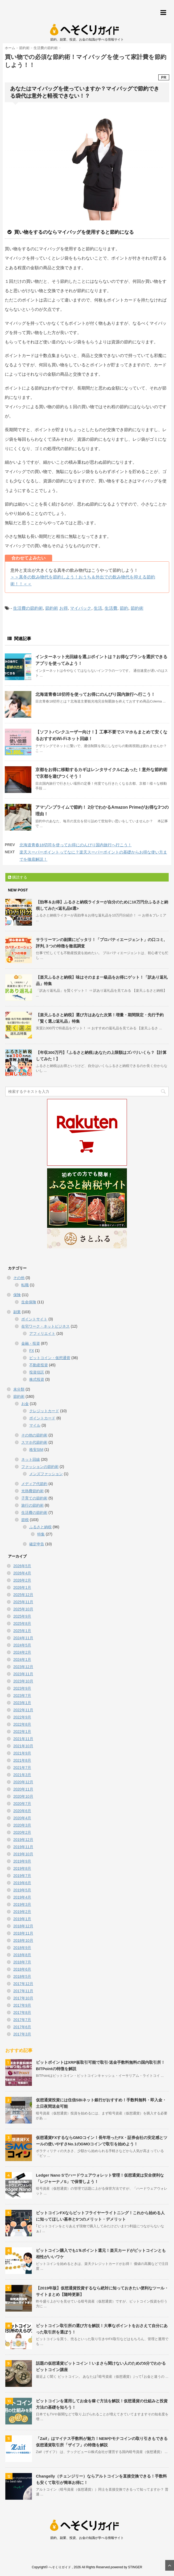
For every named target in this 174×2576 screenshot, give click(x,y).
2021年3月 (22, 1775)
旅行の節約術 (32, 1505)
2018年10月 (23, 1940)
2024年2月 (22, 1652)
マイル (34, 1425)
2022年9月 (22, 1717)
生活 (98, 608)
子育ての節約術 (34, 1498)
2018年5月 (22, 1976)
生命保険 (28, 1302)
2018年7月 (22, 1962)
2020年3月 (22, 1825)
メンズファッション (46, 1474)
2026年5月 (22, 1566)
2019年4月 (22, 1897)
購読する (17, 877)
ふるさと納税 (40, 1527)
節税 (25, 1520)
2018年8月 (22, 1955)
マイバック (80, 608)
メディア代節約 (34, 1484)
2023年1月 (22, 1703)
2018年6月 (22, 1969)
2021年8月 (22, 1760)
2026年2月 (22, 1580)
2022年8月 (22, 1724)
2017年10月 (23, 1998)
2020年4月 (22, 1818)
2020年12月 (23, 1782)
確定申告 (36, 1544)
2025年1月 (22, 1631)
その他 (18, 1278)
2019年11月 (23, 1847)
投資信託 (36, 1372)
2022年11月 (23, 1710)
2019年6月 (22, 1883)
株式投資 (36, 1379)
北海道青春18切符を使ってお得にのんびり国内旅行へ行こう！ (95, 694)
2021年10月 (23, 1746)
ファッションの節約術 (40, 1466)
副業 (17, 1312)
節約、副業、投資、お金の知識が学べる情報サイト (87, 2538)
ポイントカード (42, 1418)
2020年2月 (22, 1832)
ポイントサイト (34, 1319)
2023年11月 (23, 1674)
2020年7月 (22, 1803)
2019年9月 (22, 1861)
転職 (25, 1285)
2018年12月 (23, 1926)
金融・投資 (30, 1343)
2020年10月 (23, 1796)
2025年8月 (22, 1623)
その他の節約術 (34, 1435)
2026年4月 (22, 1573)
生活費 (111, 608)
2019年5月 (22, 1890)
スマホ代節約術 (34, 1442)
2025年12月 (23, 1595)
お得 (63, 608)
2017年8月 (22, 2012)
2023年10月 (23, 1681)
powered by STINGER (126, 2567)
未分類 (18, 1389)
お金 (25, 1404)
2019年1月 (22, 1919)
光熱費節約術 (32, 1491)
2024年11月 (23, 1638)
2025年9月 (22, 1616)
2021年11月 (23, 1739)
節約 (124, 608)
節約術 (51, 608)
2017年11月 (23, 1991)
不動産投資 (38, 1365)
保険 (17, 1295)
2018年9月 (22, 1948)
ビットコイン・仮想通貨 (49, 1358)
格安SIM (36, 1449)
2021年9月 (22, 1753)
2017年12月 (23, 1984)
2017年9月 (22, 2005)
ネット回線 (30, 1459)
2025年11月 (23, 1602)
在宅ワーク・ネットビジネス (45, 1326)
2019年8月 (22, 1868)
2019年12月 (23, 1839)
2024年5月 (22, 1645)
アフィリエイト (42, 1333)
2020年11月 (23, 1789)
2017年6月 (22, 2027)
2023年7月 (22, 1695)
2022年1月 (22, 1731)
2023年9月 (22, 1688)
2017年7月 (22, 2020)
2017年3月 (22, 2034)
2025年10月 (23, 1609)
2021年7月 (22, 1767)
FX (31, 1350)
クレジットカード (44, 1411)
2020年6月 (22, 1811)
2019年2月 (22, 1912)
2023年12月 (23, 1667)
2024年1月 (22, 1659)
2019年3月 (22, 1904)
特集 (41, 1534)
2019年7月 (22, 1876)
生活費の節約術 (28, 608)
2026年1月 (22, 1587)
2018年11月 (23, 1933)
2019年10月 (23, 1854)
